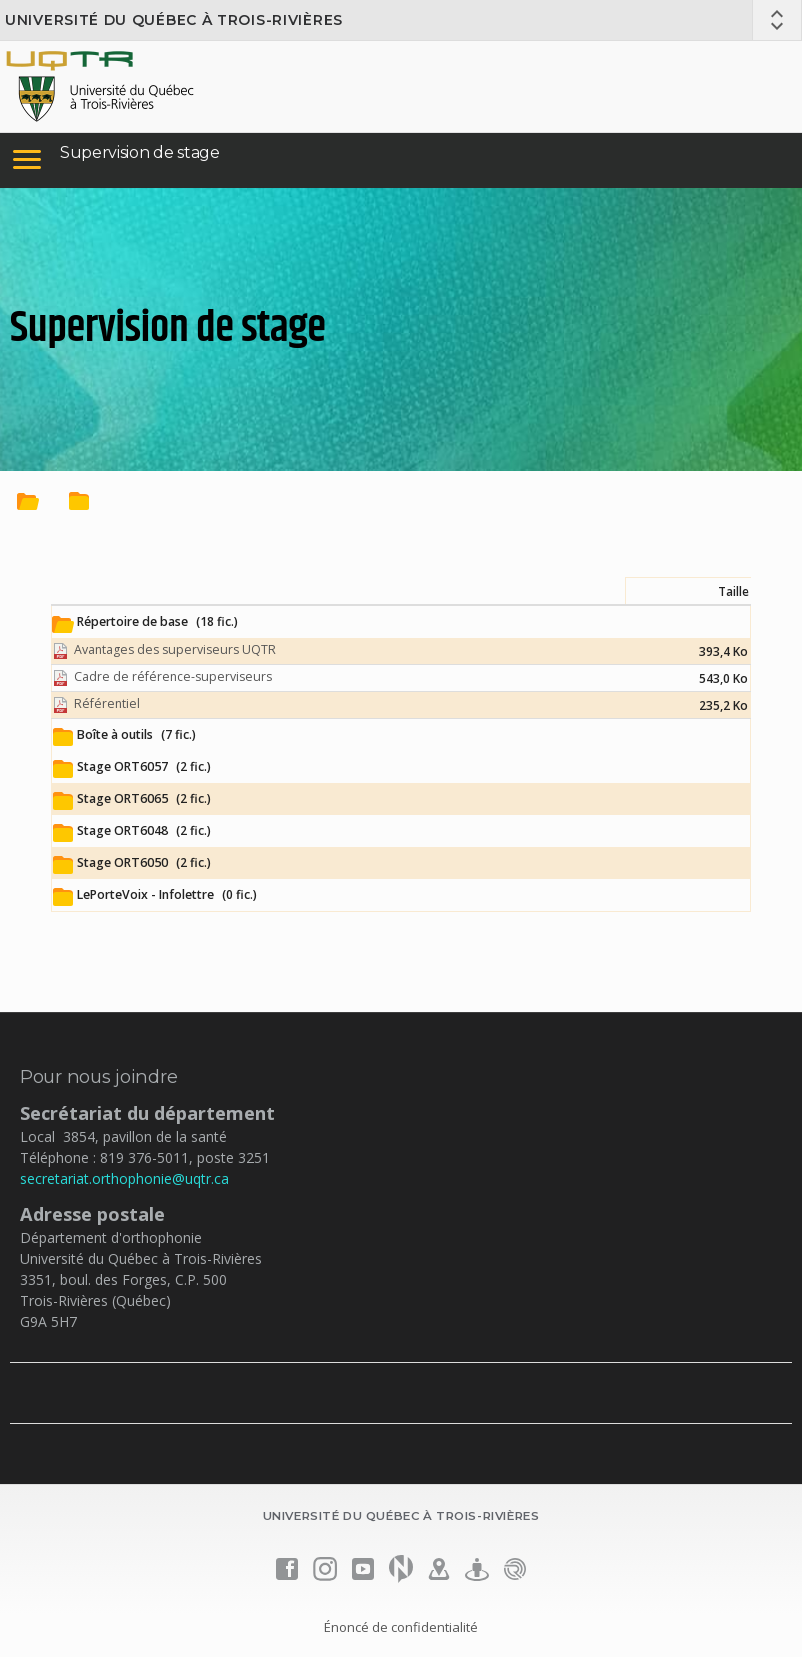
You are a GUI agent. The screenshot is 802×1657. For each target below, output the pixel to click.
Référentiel (107, 703)
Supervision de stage (140, 152)
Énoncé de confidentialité (401, 1627)
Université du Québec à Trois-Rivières (174, 20)
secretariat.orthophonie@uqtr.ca (124, 1178)
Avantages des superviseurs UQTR (175, 649)
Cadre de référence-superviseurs (173, 676)
